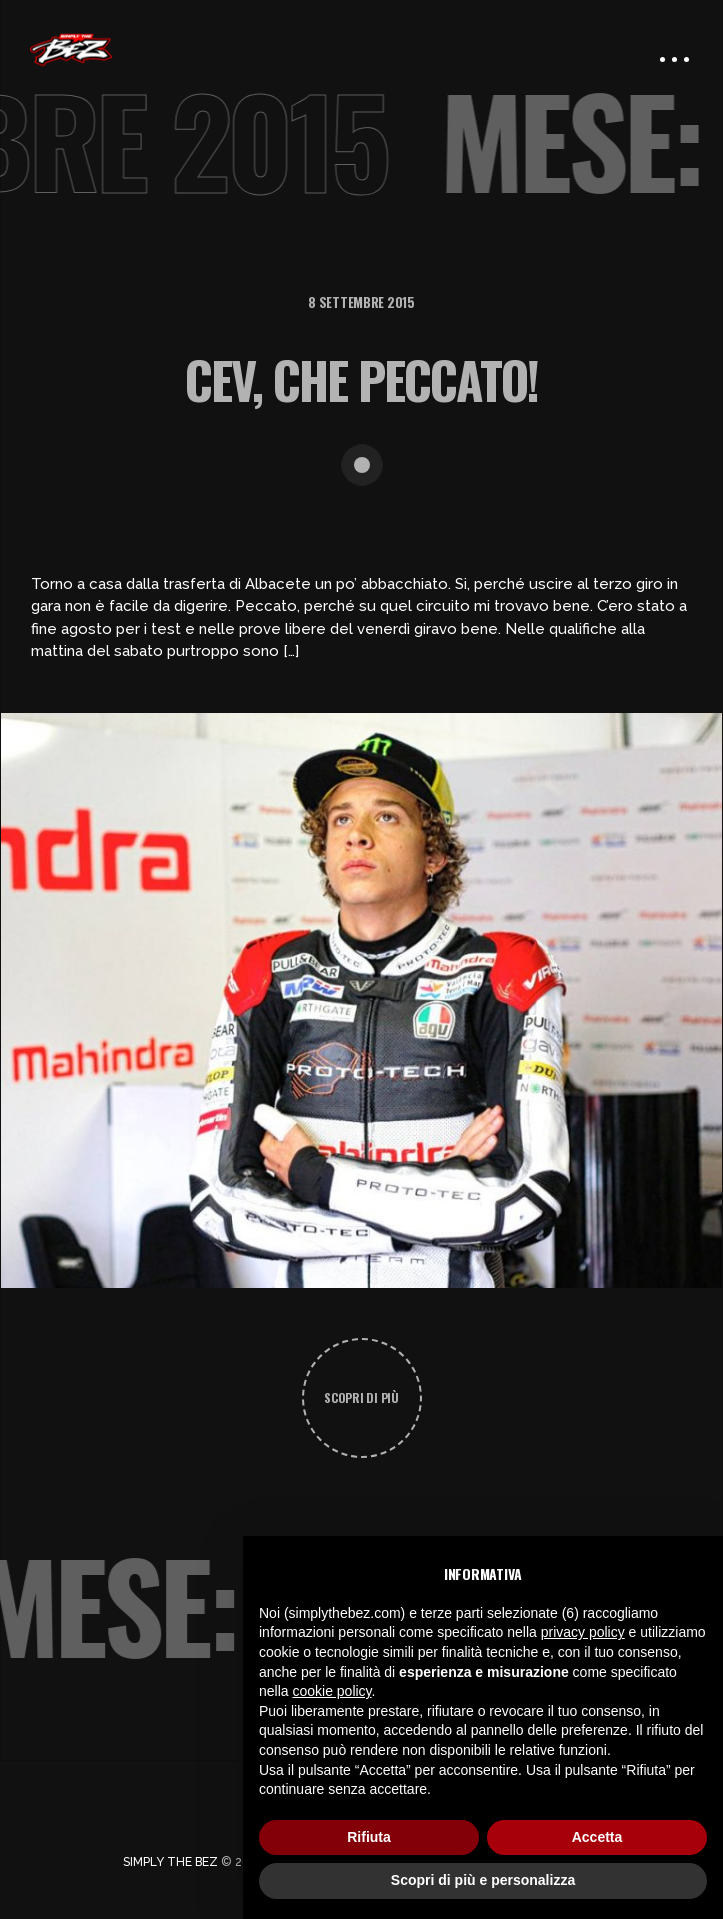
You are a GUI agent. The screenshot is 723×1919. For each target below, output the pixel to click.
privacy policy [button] (583, 1632)
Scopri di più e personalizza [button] (483, 1880)
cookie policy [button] (331, 1691)
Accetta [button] (597, 1837)
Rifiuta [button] (369, 1837)
